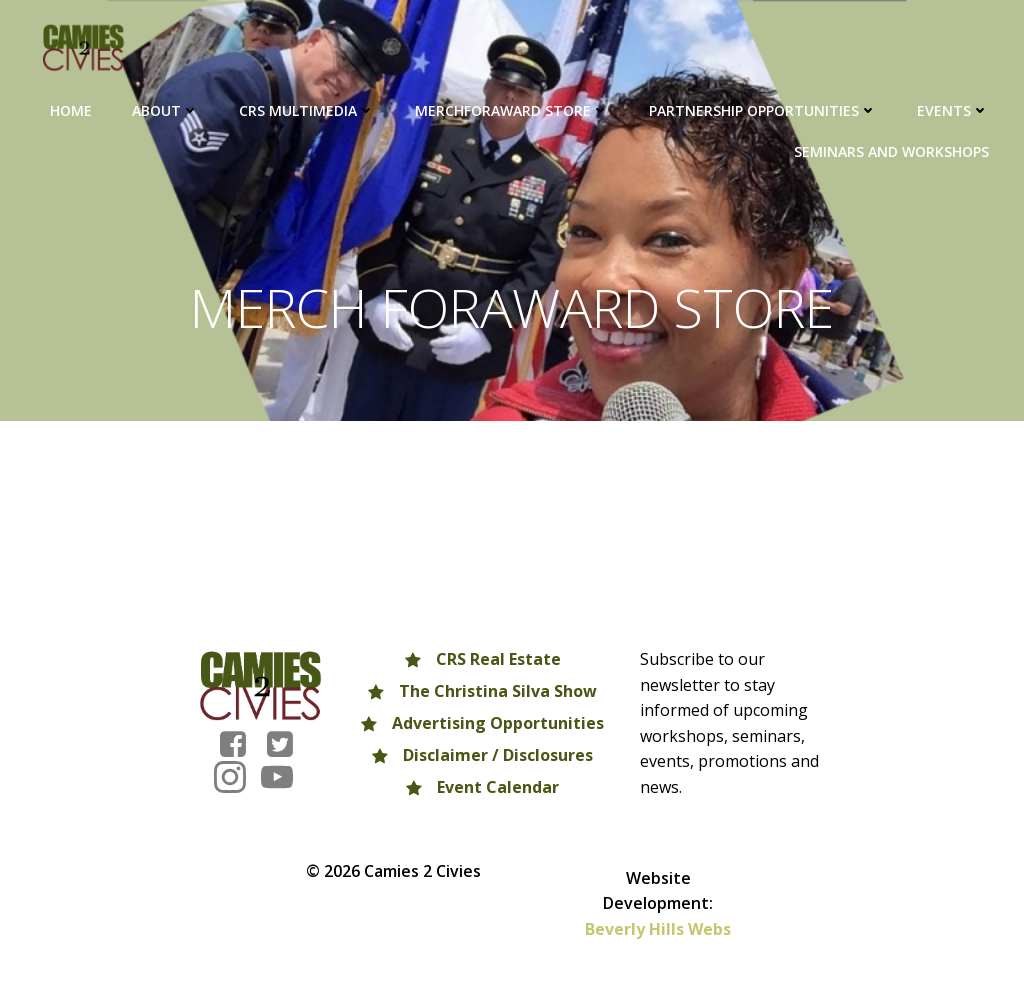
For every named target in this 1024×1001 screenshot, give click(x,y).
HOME (71, 110)
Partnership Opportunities (763, 110)
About (165, 110)
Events (953, 110)
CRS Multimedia (307, 110)
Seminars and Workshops (891, 151)
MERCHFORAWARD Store (512, 110)
